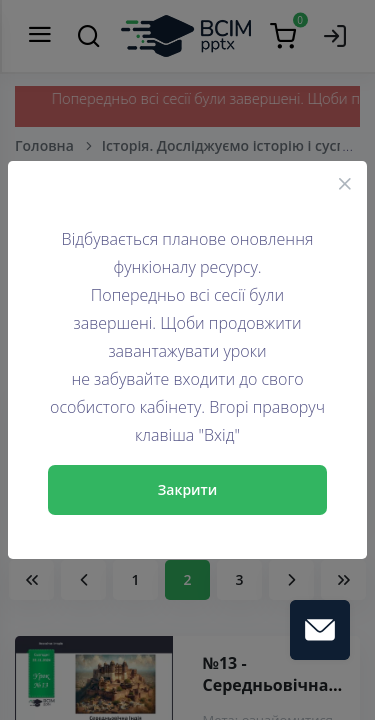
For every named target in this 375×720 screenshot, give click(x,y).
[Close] (345, 183)
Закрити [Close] (188, 489)
